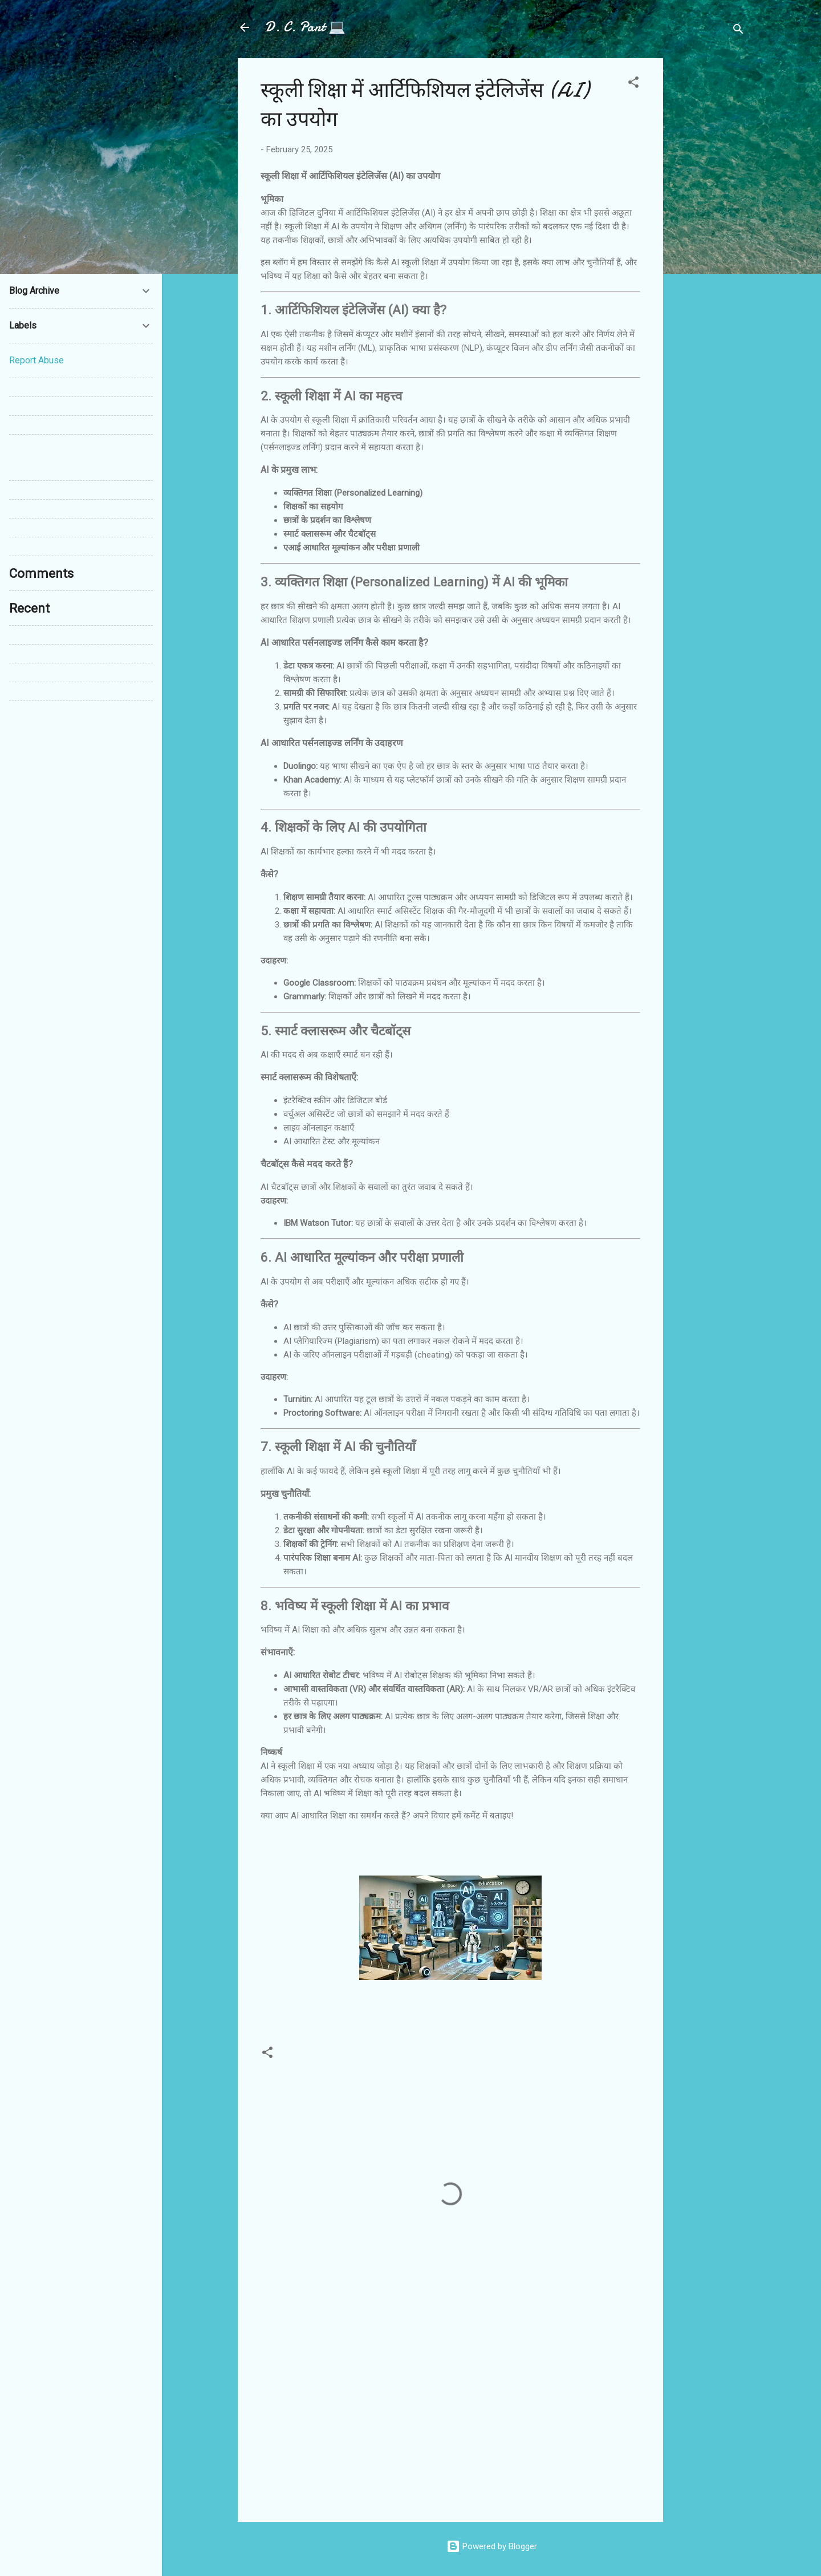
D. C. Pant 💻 (305, 27)
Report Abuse (36, 360)
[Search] (738, 31)
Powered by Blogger (491, 2546)
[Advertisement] (708, 229)
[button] (633, 84)
